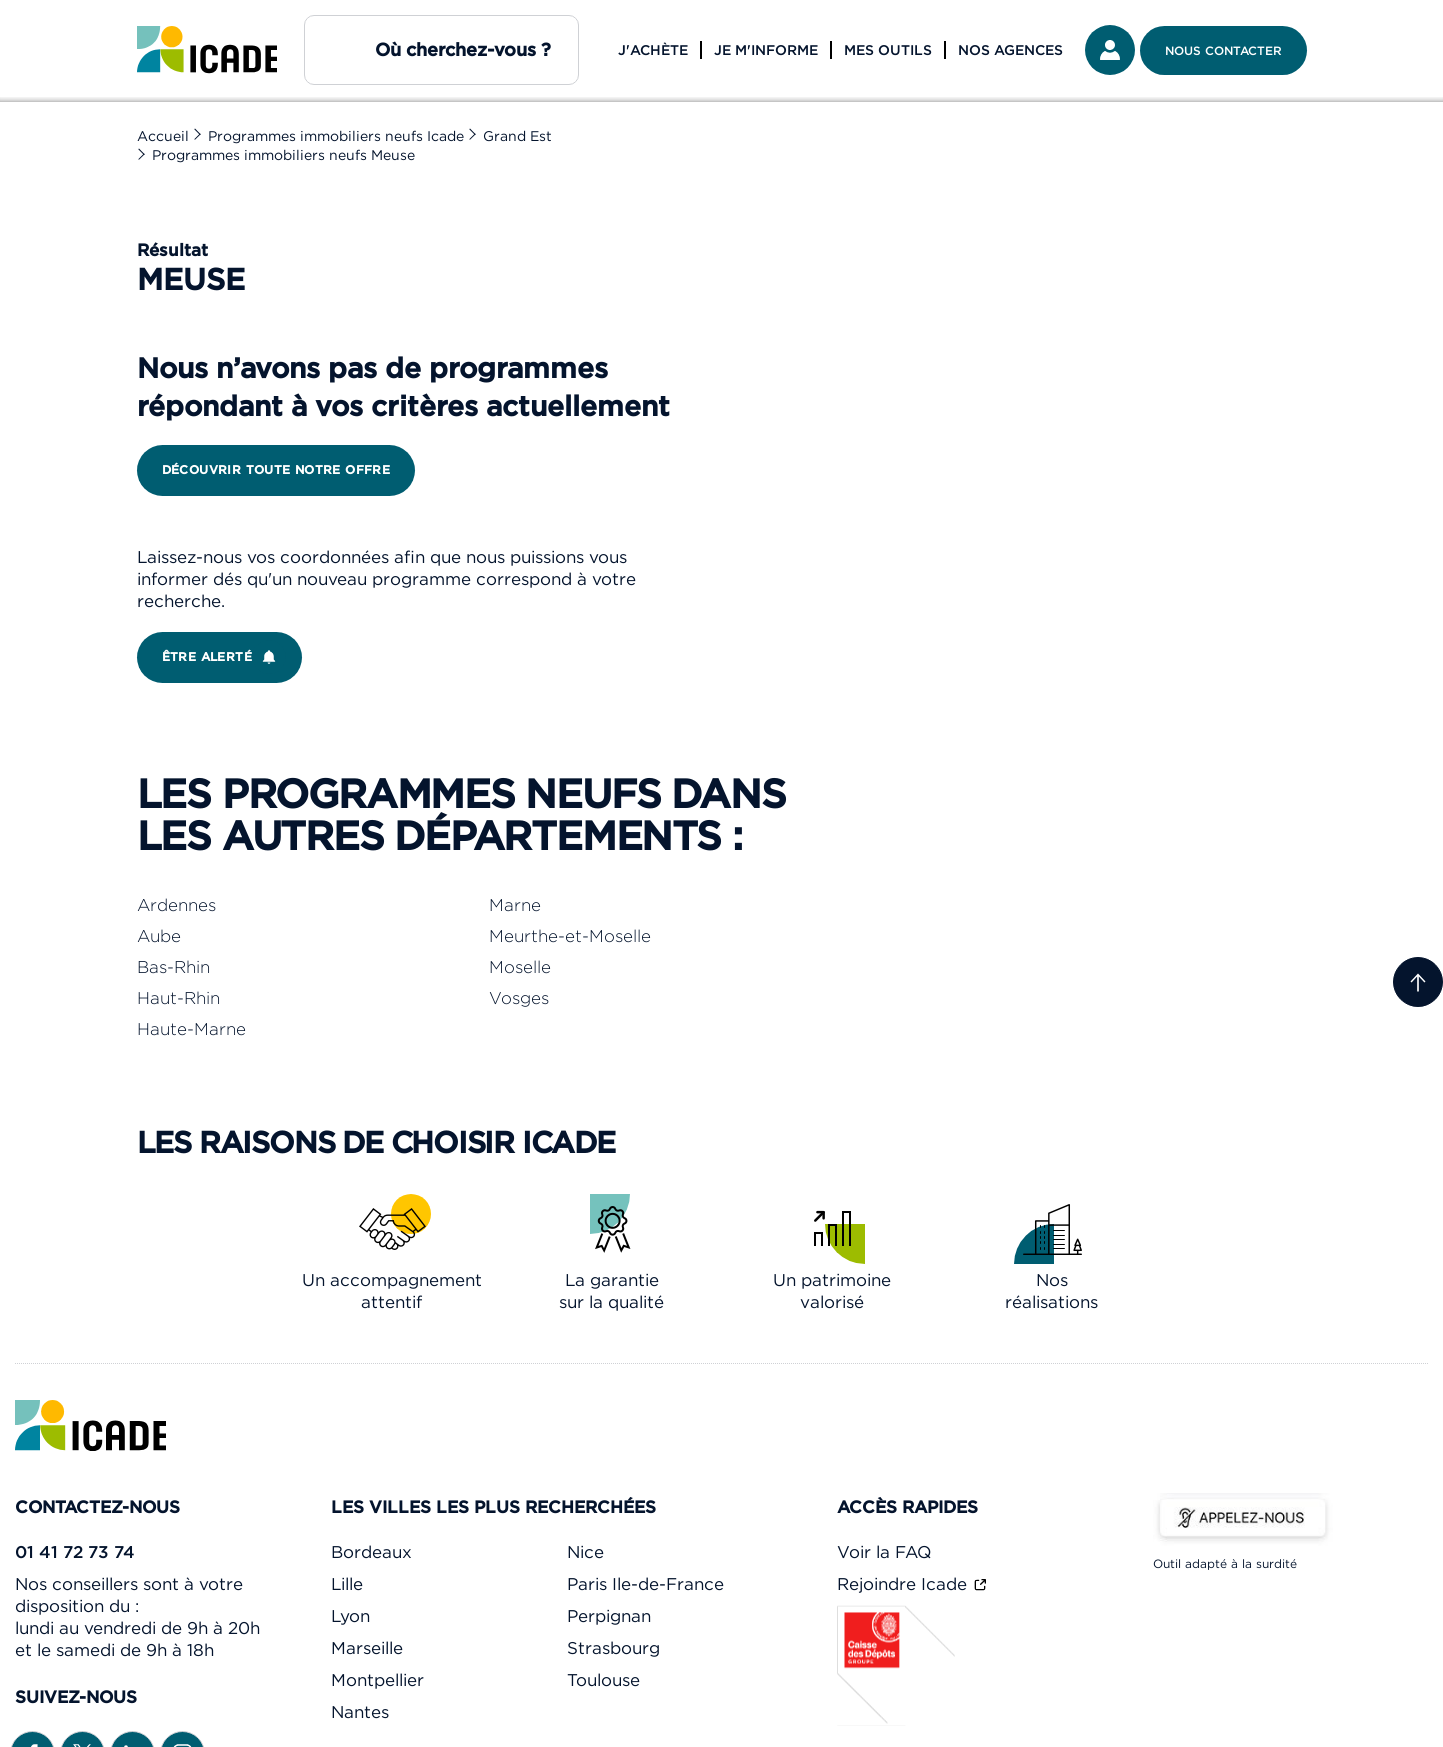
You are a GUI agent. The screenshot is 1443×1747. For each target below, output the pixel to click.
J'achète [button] (653, 50)
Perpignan (609, 1616)
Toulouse (603, 1680)
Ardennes (176, 905)
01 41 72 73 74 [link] (75, 1552)
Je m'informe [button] (766, 50)
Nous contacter (1223, 50)
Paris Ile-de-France (645, 1584)
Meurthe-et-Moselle (570, 936)
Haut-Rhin (178, 998)
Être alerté (224, 657)
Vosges (519, 998)
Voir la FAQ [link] (884, 1552)
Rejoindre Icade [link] (904, 1584)
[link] (207, 50)
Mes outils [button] (888, 50)
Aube (159, 936)
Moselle (520, 967)
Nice (585, 1552)
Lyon (350, 1616)
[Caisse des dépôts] (897, 1720)
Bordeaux (371, 1552)
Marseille (367, 1648)
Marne (515, 905)
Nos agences (1010, 50)
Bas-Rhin (173, 967)
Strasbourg (613, 1648)
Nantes (360, 1712)
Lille (347, 1584)
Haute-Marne (191, 1029)
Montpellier (377, 1680)
